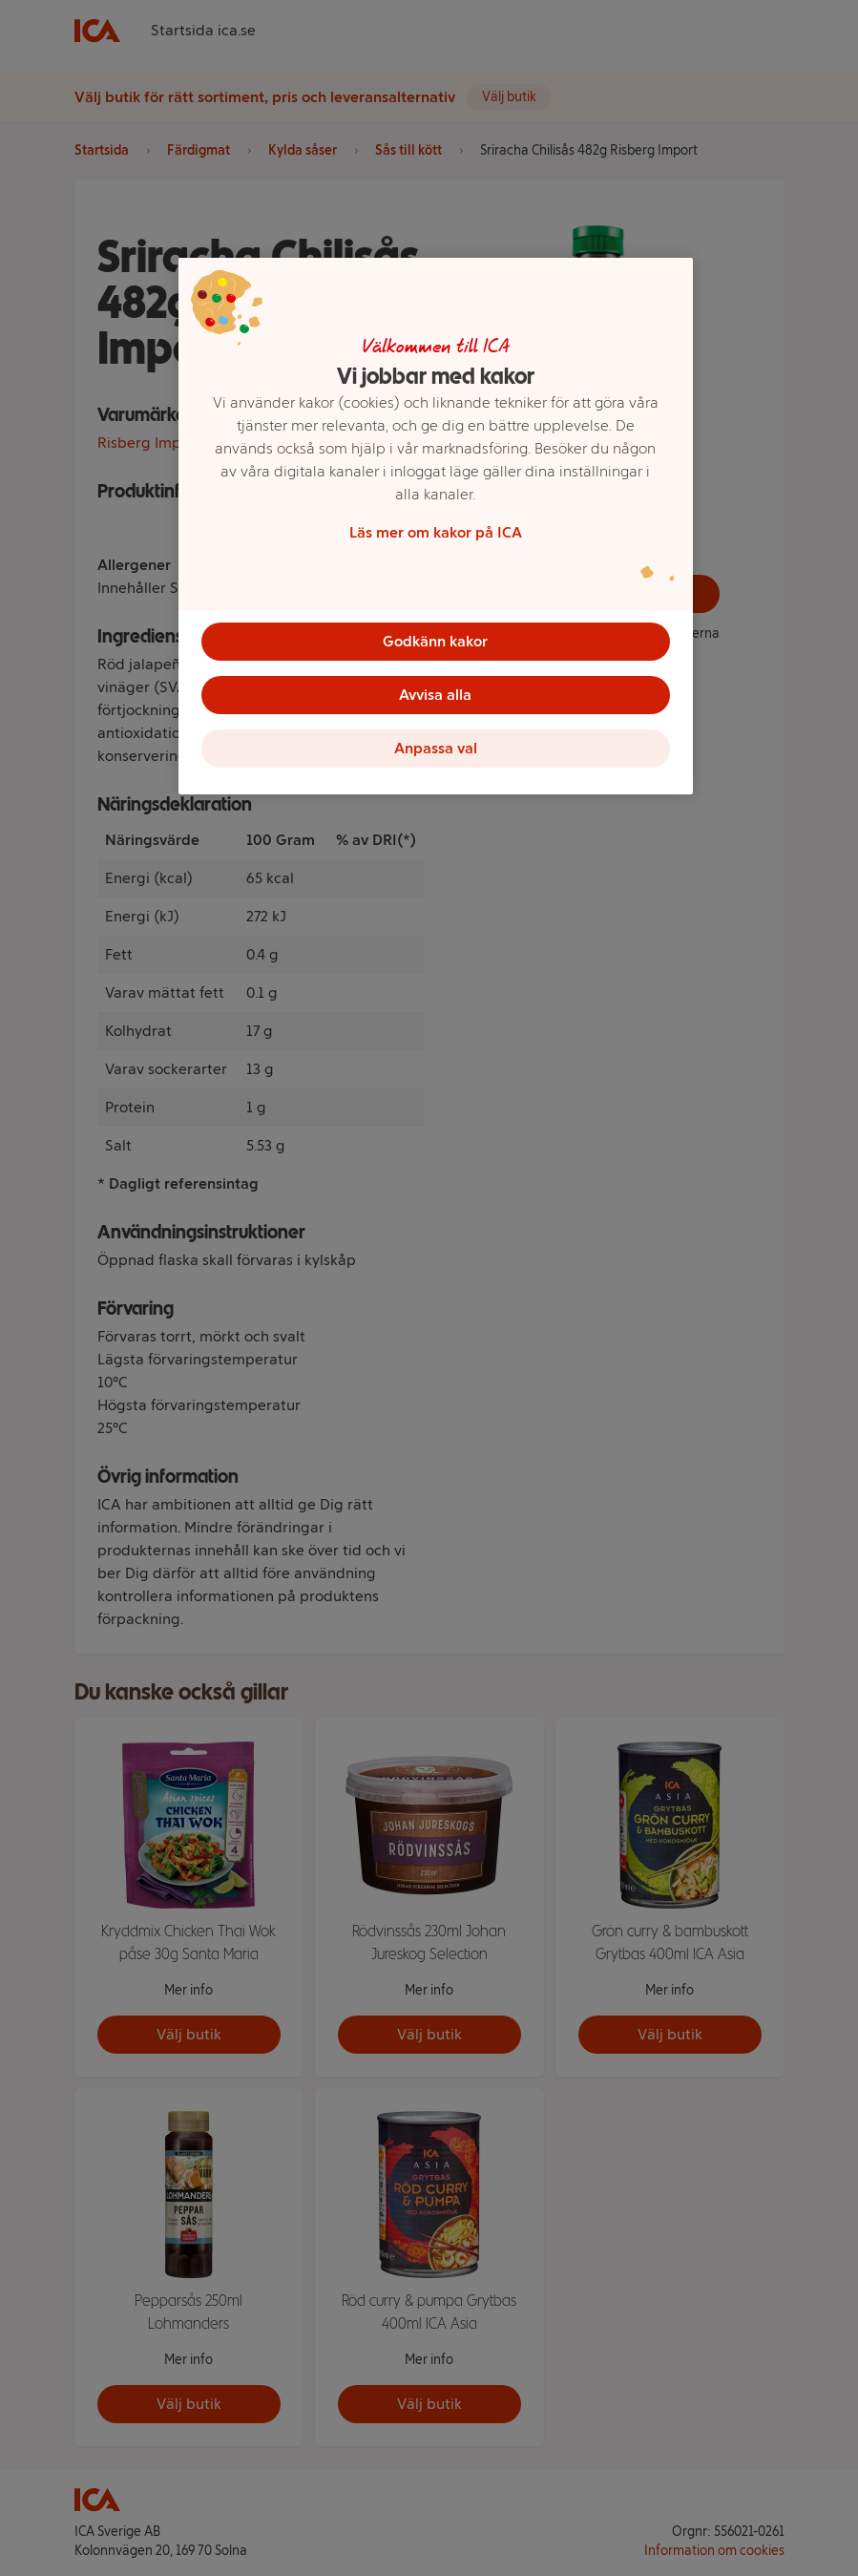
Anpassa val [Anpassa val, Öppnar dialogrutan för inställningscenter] (435, 748)
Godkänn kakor (435, 641)
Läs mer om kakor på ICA (435, 532)
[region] (435, 526)
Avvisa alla (435, 695)
